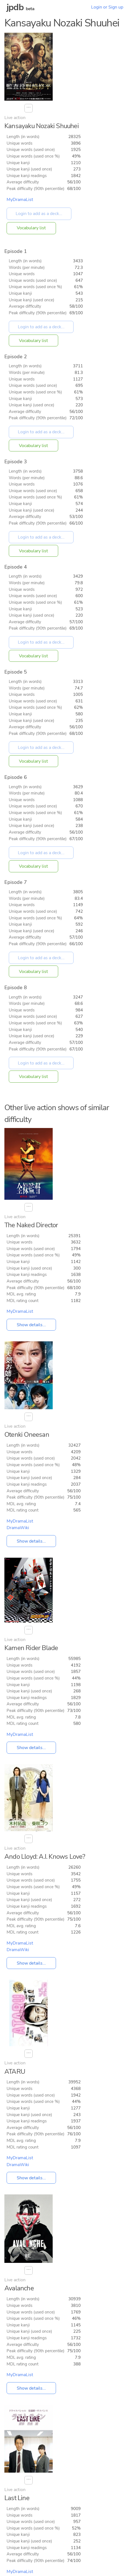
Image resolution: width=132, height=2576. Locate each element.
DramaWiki (18, 1528)
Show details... (31, 1325)
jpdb (15, 7)
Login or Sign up (107, 7)
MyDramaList (20, 200)
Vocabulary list (31, 228)
